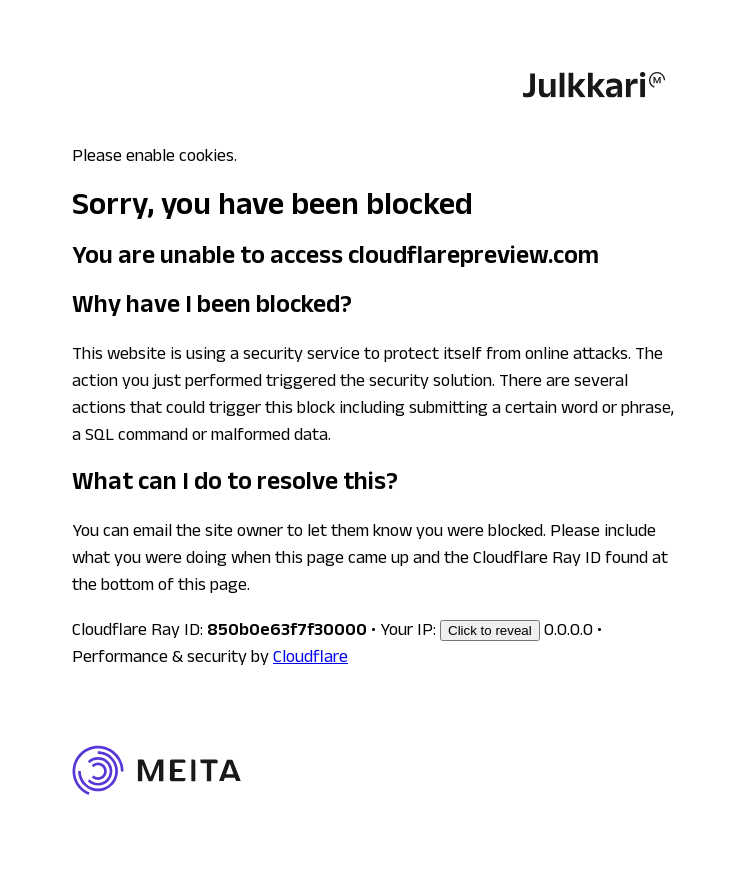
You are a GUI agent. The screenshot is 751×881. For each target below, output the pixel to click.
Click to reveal (490, 630)
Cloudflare (310, 659)
